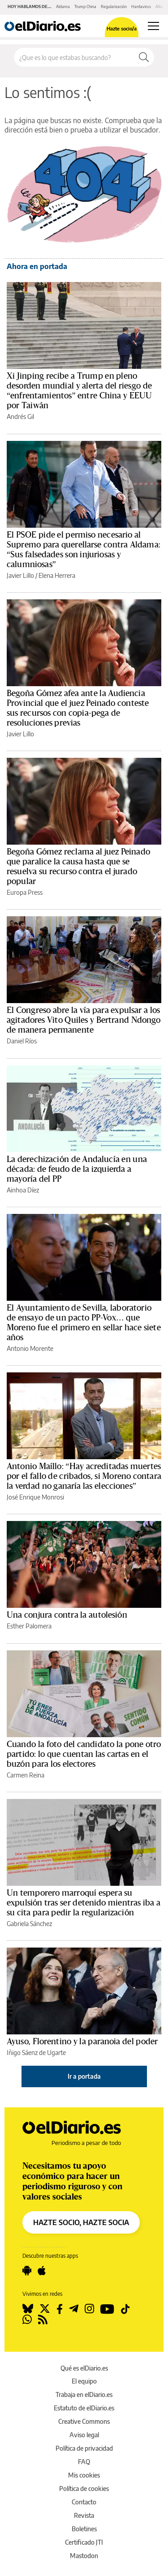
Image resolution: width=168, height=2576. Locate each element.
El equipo (84, 2381)
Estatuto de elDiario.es (84, 2408)
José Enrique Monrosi (35, 1497)
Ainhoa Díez (23, 1190)
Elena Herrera (57, 575)
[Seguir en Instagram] (89, 2308)
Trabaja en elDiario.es (84, 2394)
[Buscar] (144, 57)
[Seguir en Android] (26, 2270)
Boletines (84, 2529)
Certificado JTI (84, 2542)
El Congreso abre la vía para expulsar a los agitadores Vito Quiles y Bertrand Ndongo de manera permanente (84, 1020)
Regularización (114, 6)
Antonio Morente (30, 1348)
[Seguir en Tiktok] (125, 2309)
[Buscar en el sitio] (74, 57)
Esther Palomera (29, 1626)
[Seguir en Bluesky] (27, 2308)
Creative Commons (84, 2421)
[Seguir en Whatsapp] (27, 2319)
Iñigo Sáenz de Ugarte (36, 2052)
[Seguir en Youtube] (107, 2309)
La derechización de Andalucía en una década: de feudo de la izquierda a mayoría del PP (77, 1169)
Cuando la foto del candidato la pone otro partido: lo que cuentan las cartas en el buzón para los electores (84, 1754)
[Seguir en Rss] (42, 2319)
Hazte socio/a (122, 28)
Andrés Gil (20, 416)
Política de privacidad (84, 2448)
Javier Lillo (20, 575)
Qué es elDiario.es (84, 2368)
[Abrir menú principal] (153, 26)
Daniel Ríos (22, 1041)
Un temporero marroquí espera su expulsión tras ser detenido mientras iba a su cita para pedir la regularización (83, 1902)
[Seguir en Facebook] (59, 2309)
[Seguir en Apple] (42, 2270)
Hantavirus (141, 6)
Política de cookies (84, 2488)
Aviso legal (84, 2435)
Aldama (63, 6)
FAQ (84, 2461)
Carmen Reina (25, 1775)
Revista (84, 2515)
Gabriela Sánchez (29, 1923)
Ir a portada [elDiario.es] (84, 2076)
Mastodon (84, 2555)
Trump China (85, 6)
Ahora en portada (37, 266)
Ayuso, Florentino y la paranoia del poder (82, 2041)
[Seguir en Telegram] (73, 2308)
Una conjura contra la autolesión (67, 1615)
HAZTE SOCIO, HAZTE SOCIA (81, 2222)
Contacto (84, 2502)
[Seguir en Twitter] (44, 2308)
